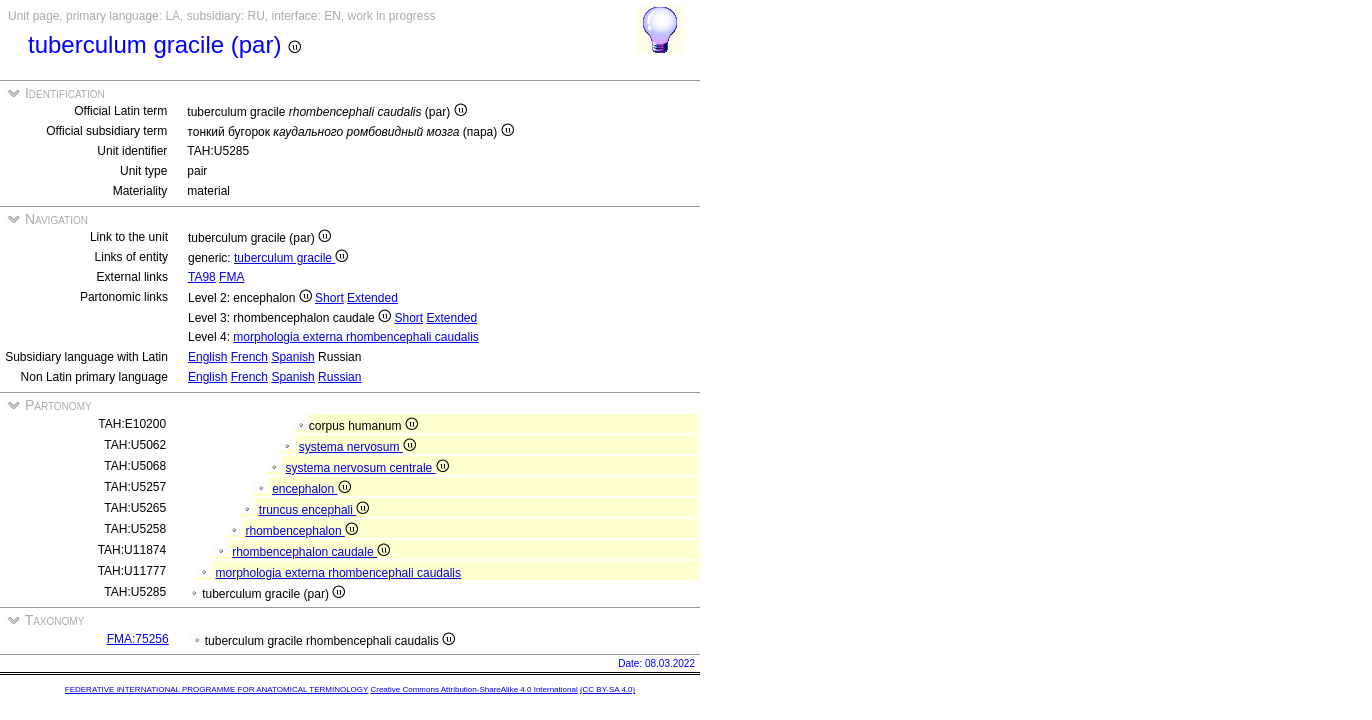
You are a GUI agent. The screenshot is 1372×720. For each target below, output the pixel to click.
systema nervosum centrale (367, 468)
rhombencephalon (302, 531)
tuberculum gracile (291, 258)
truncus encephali (314, 510)
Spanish (292, 357)
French (249, 357)
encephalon (311, 489)
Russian (339, 377)
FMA (231, 277)
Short (329, 298)
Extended (372, 298)
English (207, 357)
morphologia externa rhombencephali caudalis (355, 337)
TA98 (202, 277)
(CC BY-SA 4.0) (607, 689)
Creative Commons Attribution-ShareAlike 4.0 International (473, 689)
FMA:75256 (138, 639)
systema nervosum (357, 447)
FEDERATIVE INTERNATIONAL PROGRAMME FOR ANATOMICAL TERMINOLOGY (216, 689)
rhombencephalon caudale (311, 552)
